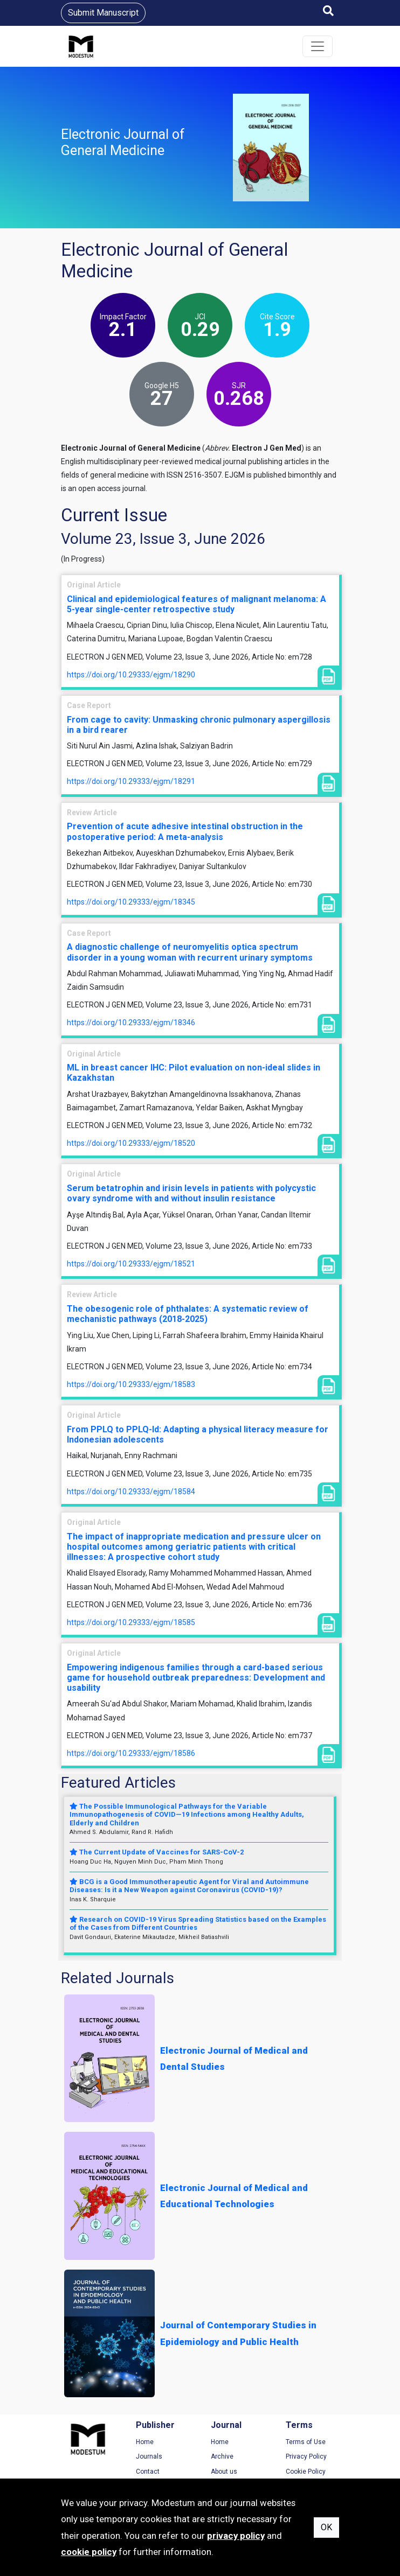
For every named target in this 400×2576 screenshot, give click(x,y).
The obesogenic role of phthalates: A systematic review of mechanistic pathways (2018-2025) (187, 1314)
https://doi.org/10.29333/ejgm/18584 (131, 1491)
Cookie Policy (306, 2471)
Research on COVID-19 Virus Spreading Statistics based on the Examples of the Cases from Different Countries (198, 1923)
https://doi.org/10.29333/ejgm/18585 (131, 1622)
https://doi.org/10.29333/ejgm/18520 (131, 1143)
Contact (148, 2471)
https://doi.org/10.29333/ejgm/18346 (131, 1022)
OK (326, 2527)
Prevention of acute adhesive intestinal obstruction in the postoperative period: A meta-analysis (185, 831)
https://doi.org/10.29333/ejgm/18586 (131, 1753)
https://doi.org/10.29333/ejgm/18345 (131, 902)
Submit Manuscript (103, 13)
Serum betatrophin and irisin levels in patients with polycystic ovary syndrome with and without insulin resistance (191, 1193)
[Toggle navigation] (317, 46)
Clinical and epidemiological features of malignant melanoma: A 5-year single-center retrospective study (196, 604)
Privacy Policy (306, 2456)
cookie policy (88, 2551)
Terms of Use (306, 2442)
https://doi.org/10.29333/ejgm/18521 (131, 1263)
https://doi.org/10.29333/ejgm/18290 (131, 674)
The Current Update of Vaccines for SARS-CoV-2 (157, 1852)
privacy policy (236, 2535)
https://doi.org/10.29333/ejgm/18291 (131, 781)
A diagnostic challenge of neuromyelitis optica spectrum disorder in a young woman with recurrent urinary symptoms (190, 952)
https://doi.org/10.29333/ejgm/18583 (131, 1384)
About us (224, 2471)
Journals (149, 2456)
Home (145, 2442)
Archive (222, 2456)
